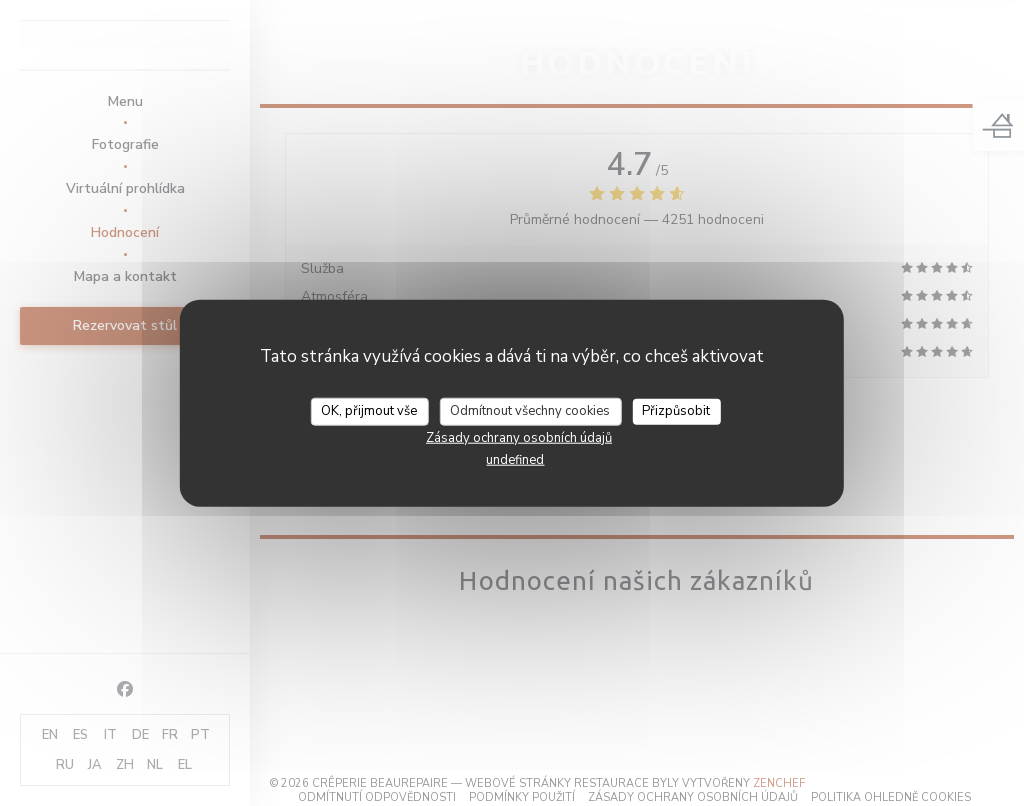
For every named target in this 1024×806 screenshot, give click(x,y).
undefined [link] (515, 459)
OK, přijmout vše (369, 411)
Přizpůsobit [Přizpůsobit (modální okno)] (676, 411)
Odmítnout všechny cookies (530, 411)
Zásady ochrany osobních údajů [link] (519, 437)
